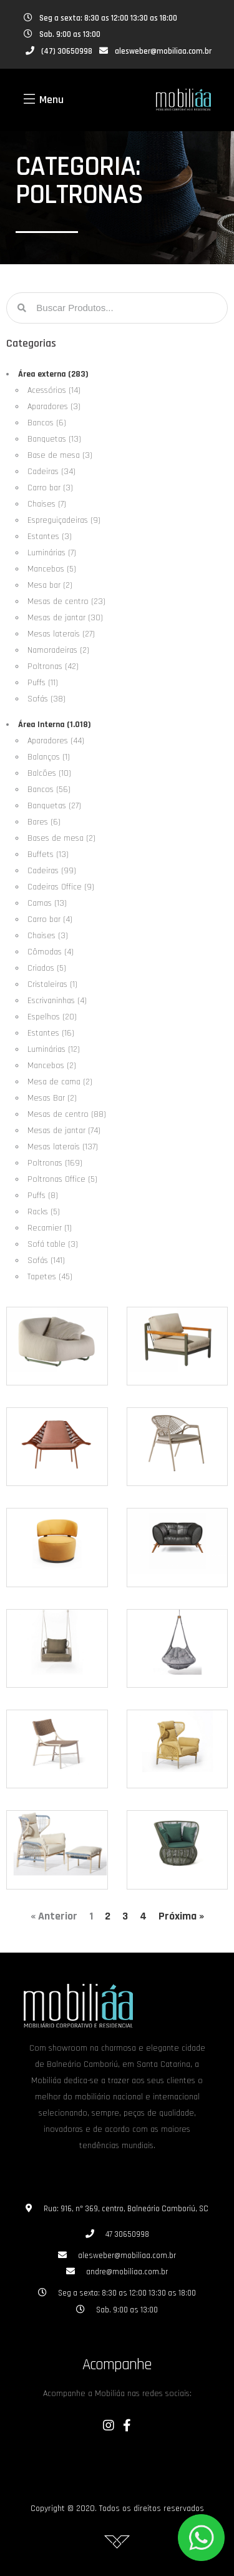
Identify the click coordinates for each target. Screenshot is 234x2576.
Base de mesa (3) (59, 455)
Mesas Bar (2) (52, 1098)
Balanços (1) (48, 757)
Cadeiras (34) (51, 471)
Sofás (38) (46, 699)
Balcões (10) (49, 773)
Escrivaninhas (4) (57, 1000)
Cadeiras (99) (51, 870)
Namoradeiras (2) (58, 650)
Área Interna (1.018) (54, 724)
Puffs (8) (42, 1195)
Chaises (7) (46, 504)
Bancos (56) (49, 789)
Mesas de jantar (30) (65, 617)
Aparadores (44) (55, 740)
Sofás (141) (46, 1260)
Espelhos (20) (52, 1017)
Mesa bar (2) (49, 585)
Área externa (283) (53, 374)
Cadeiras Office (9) (60, 887)
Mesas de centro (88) (66, 1114)
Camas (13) (47, 903)
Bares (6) (44, 822)
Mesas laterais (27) (61, 634)
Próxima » (181, 1916)
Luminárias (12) (53, 1049)
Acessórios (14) (53, 390)
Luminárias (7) (51, 552)
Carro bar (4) (49, 919)
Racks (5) (43, 1211)
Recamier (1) (49, 1228)
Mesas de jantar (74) (63, 1130)
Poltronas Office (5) (62, 1179)
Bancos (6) (46, 423)
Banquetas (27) (54, 805)
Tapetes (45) (49, 1276)
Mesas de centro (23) (66, 601)
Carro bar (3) (50, 487)
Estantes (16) (50, 1033)
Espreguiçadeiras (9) (63, 520)
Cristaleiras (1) (52, 984)
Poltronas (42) (53, 666)
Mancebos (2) (51, 1065)
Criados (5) (46, 968)
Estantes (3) (49, 536)
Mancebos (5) (51, 569)
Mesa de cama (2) (59, 1081)
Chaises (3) (47, 935)
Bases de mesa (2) (61, 838)
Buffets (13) (48, 854)
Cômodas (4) (50, 952)
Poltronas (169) (54, 1163)
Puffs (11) (42, 682)
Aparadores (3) (53, 406)
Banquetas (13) (54, 439)
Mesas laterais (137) (62, 1146)
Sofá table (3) (52, 1244)
